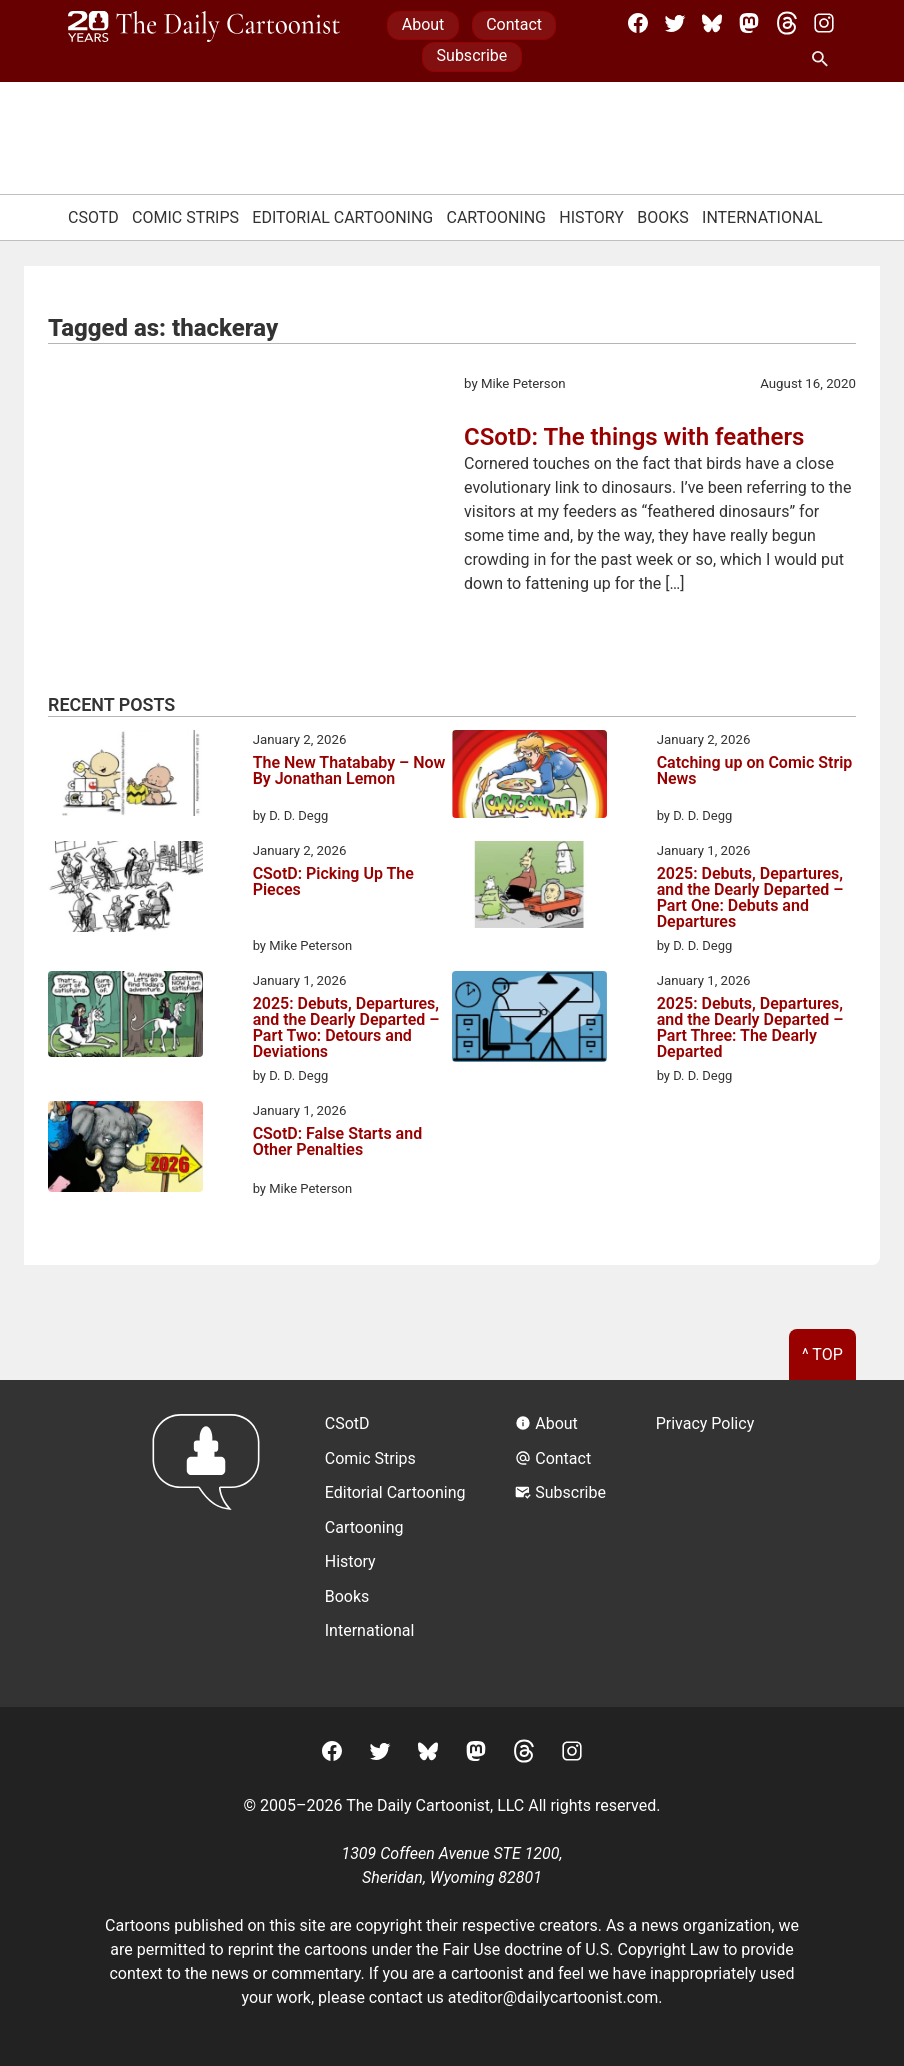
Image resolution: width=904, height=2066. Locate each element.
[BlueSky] (712, 23)
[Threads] (787, 23)
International (762, 217)
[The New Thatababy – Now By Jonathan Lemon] (125, 776)
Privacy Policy (705, 1423)
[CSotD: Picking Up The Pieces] (125, 890)
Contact (514, 24)
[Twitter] (675, 23)
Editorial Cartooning (342, 217)
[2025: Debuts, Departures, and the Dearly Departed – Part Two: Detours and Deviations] (125, 1017)
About (423, 24)
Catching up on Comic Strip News (755, 771)
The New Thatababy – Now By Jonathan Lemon (349, 771)
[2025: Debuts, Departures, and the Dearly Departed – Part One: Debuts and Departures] (529, 888)
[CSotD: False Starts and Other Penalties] (125, 1150)
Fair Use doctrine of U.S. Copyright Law (581, 1949)
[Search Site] (824, 60)
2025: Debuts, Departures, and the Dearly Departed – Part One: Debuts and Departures (750, 898)
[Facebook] (638, 23)
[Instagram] (824, 23)
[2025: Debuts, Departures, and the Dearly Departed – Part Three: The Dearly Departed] (529, 1020)
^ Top (822, 1354)
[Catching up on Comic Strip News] (529, 777)
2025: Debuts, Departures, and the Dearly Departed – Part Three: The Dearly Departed (750, 1028)
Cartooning (496, 217)
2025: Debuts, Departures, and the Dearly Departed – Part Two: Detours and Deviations (346, 1028)
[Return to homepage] (212, 1543)
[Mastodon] (749, 23)
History (591, 217)
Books (663, 217)
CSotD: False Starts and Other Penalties (338, 1142)
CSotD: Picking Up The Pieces (333, 882)
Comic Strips (185, 217)
